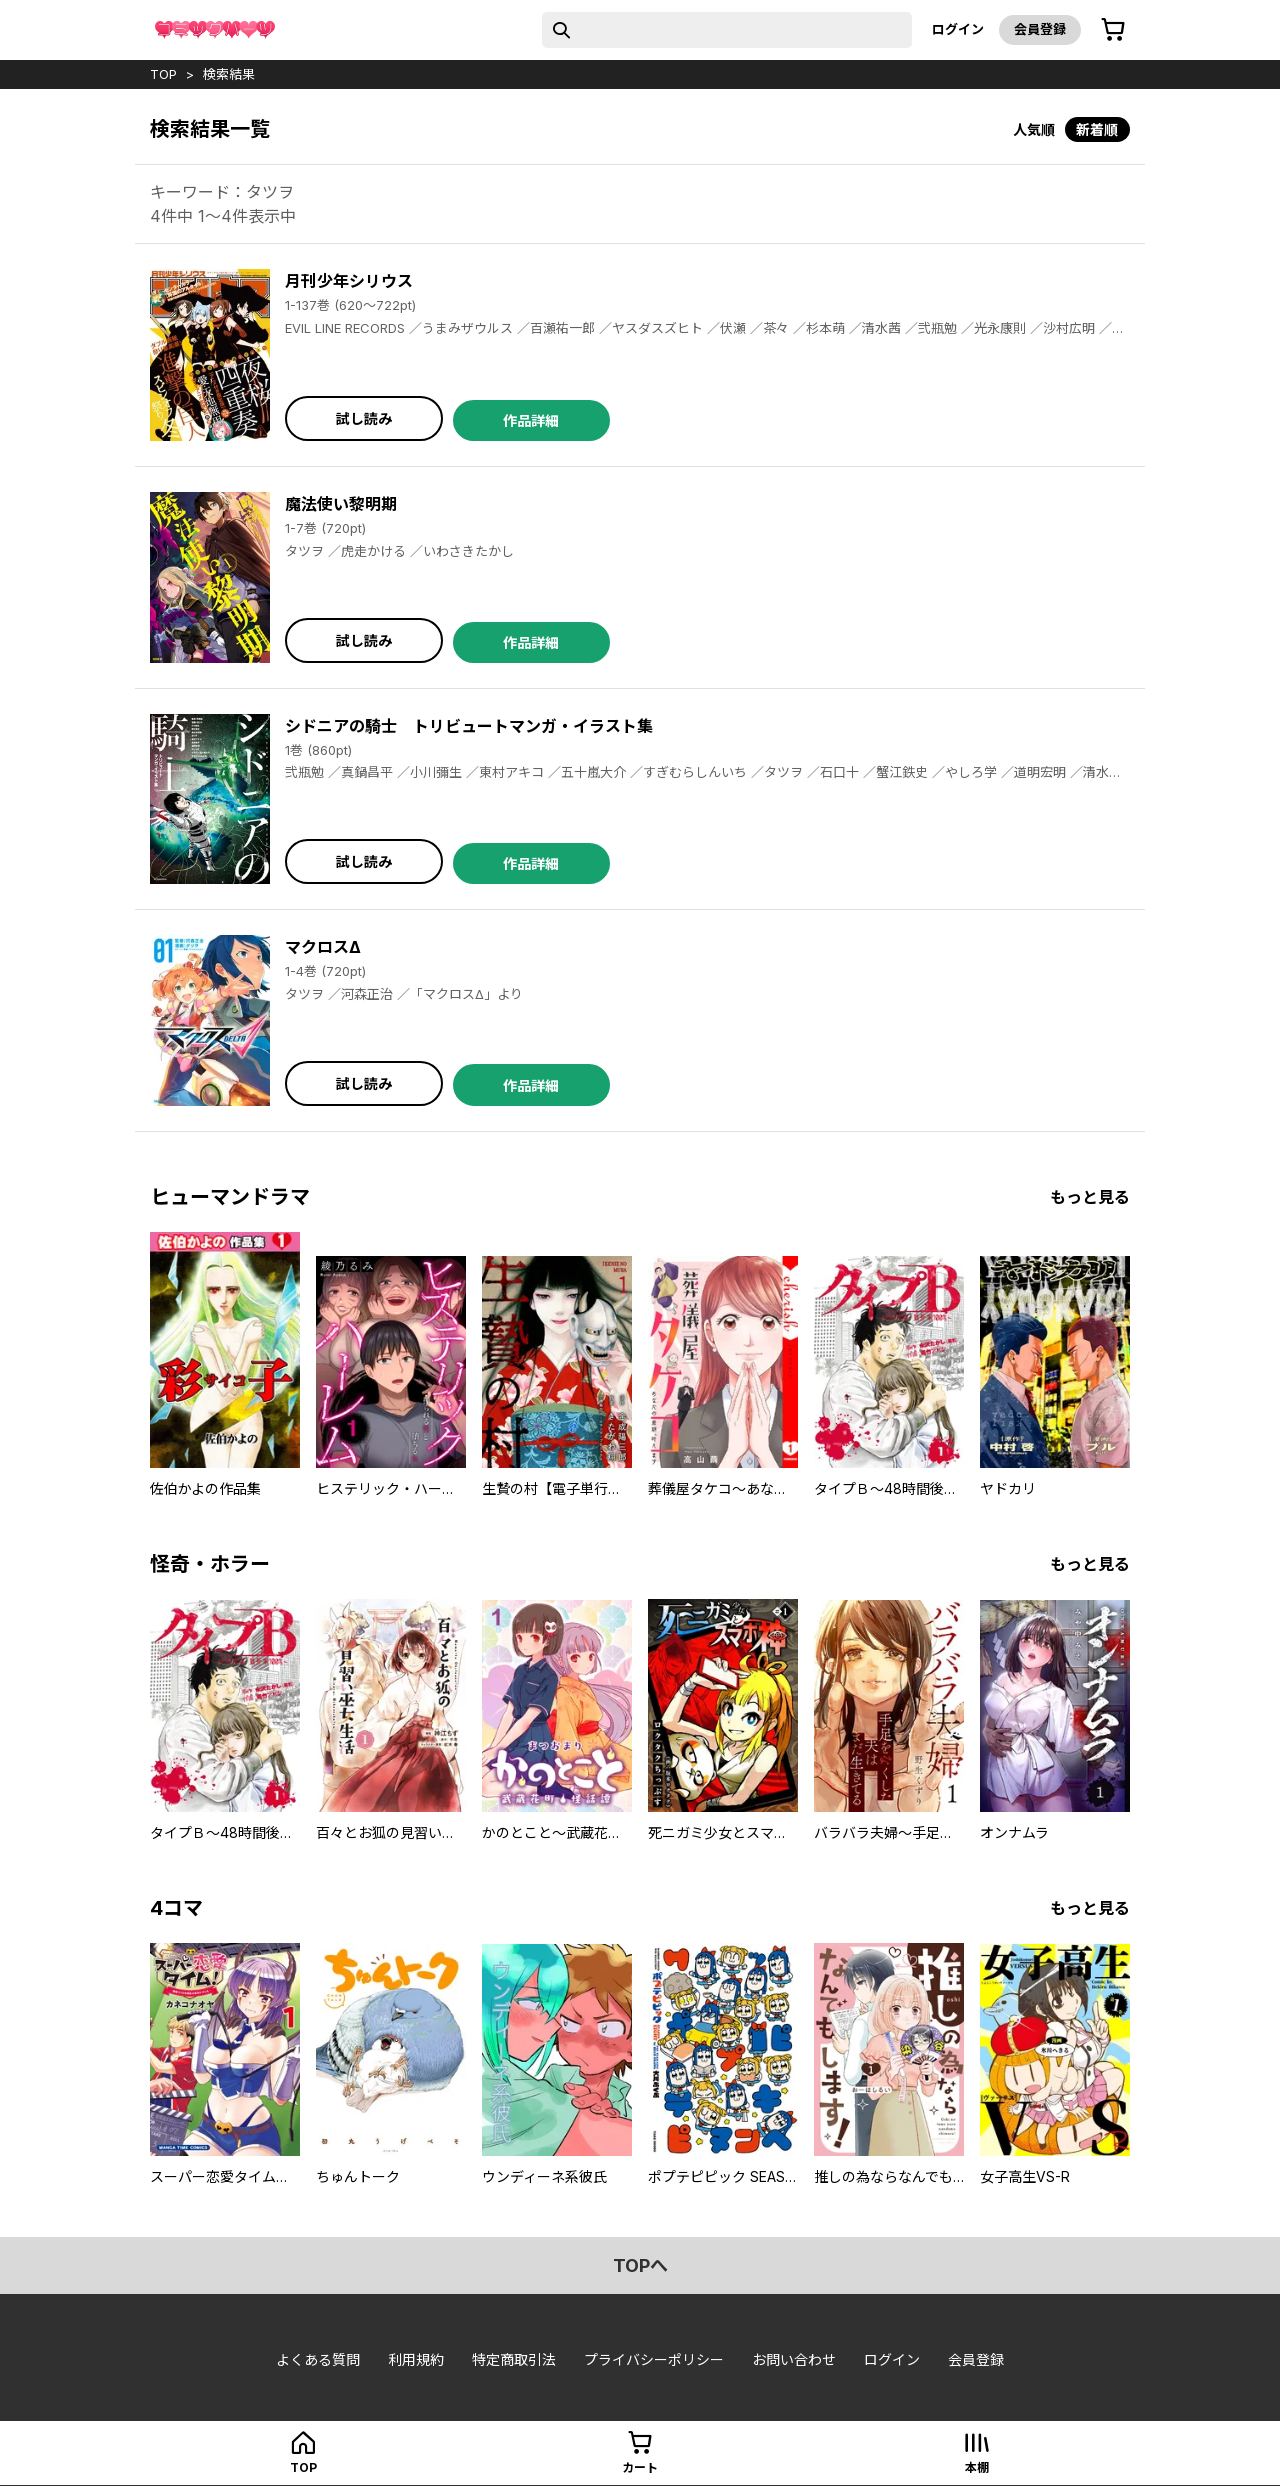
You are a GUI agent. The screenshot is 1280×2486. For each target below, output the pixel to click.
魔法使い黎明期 (341, 504)
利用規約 (416, 2359)
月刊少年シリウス (349, 281)
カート (640, 2467)
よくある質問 (318, 2359)
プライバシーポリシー (654, 2359)
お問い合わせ (794, 2359)
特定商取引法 (514, 2359)
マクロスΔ (323, 947)
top (163, 74)
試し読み (364, 418)
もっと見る (1090, 1197)
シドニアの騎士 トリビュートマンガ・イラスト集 (469, 726)
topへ (640, 2265)
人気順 (1034, 129)
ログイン (958, 29)
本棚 (977, 2467)
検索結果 (229, 74)
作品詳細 (531, 420)
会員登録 (1040, 29)
